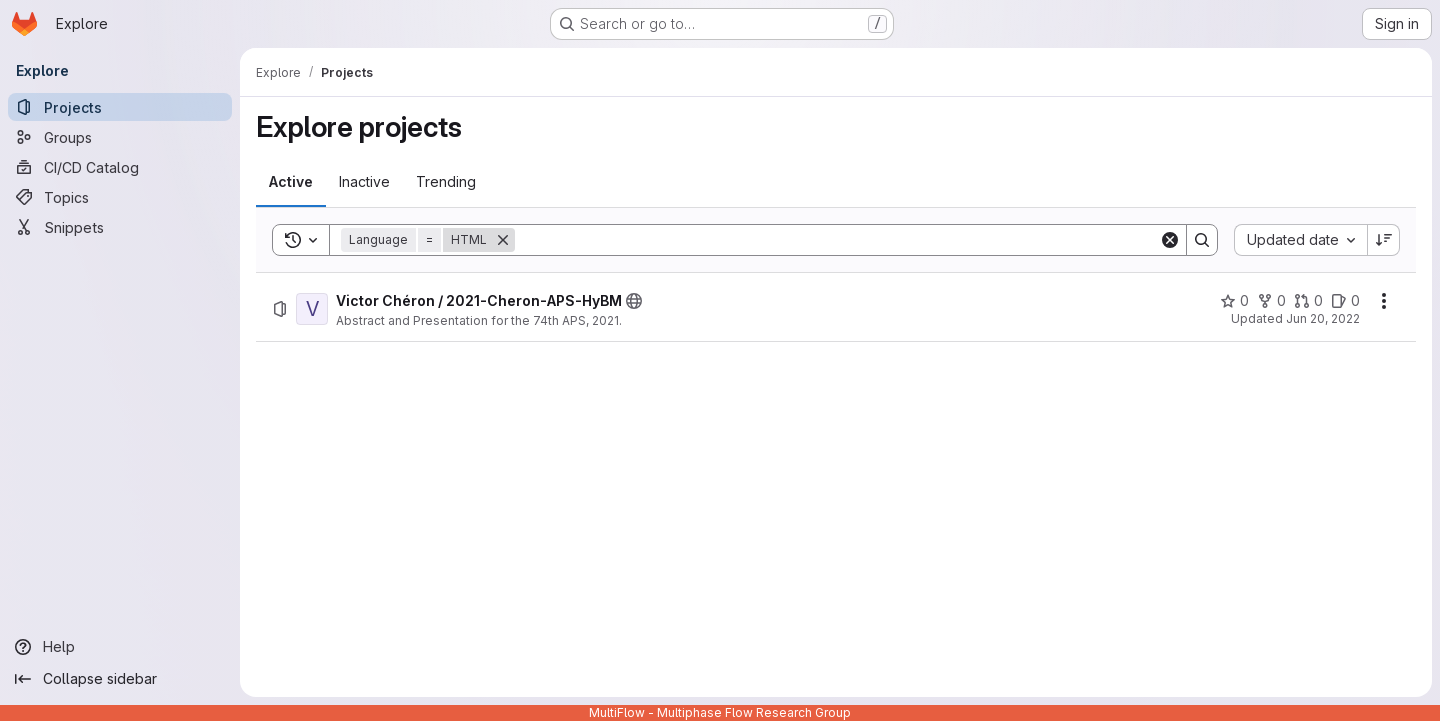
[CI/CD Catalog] (120, 167)
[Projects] (120, 107)
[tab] (291, 182)
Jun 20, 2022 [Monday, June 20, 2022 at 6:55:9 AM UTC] (1323, 318)
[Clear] (1170, 240)
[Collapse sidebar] (120, 679)
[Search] (837, 240)
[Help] (120, 647)
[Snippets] (120, 227)
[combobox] (1300, 240)
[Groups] (120, 137)
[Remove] (503, 240)
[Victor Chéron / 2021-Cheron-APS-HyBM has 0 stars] (1234, 301)
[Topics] (120, 197)
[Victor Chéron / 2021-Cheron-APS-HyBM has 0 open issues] (1345, 301)
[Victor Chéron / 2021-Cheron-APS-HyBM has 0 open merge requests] (1308, 301)
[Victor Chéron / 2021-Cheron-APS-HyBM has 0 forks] (1271, 301)
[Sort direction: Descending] (1384, 240)
